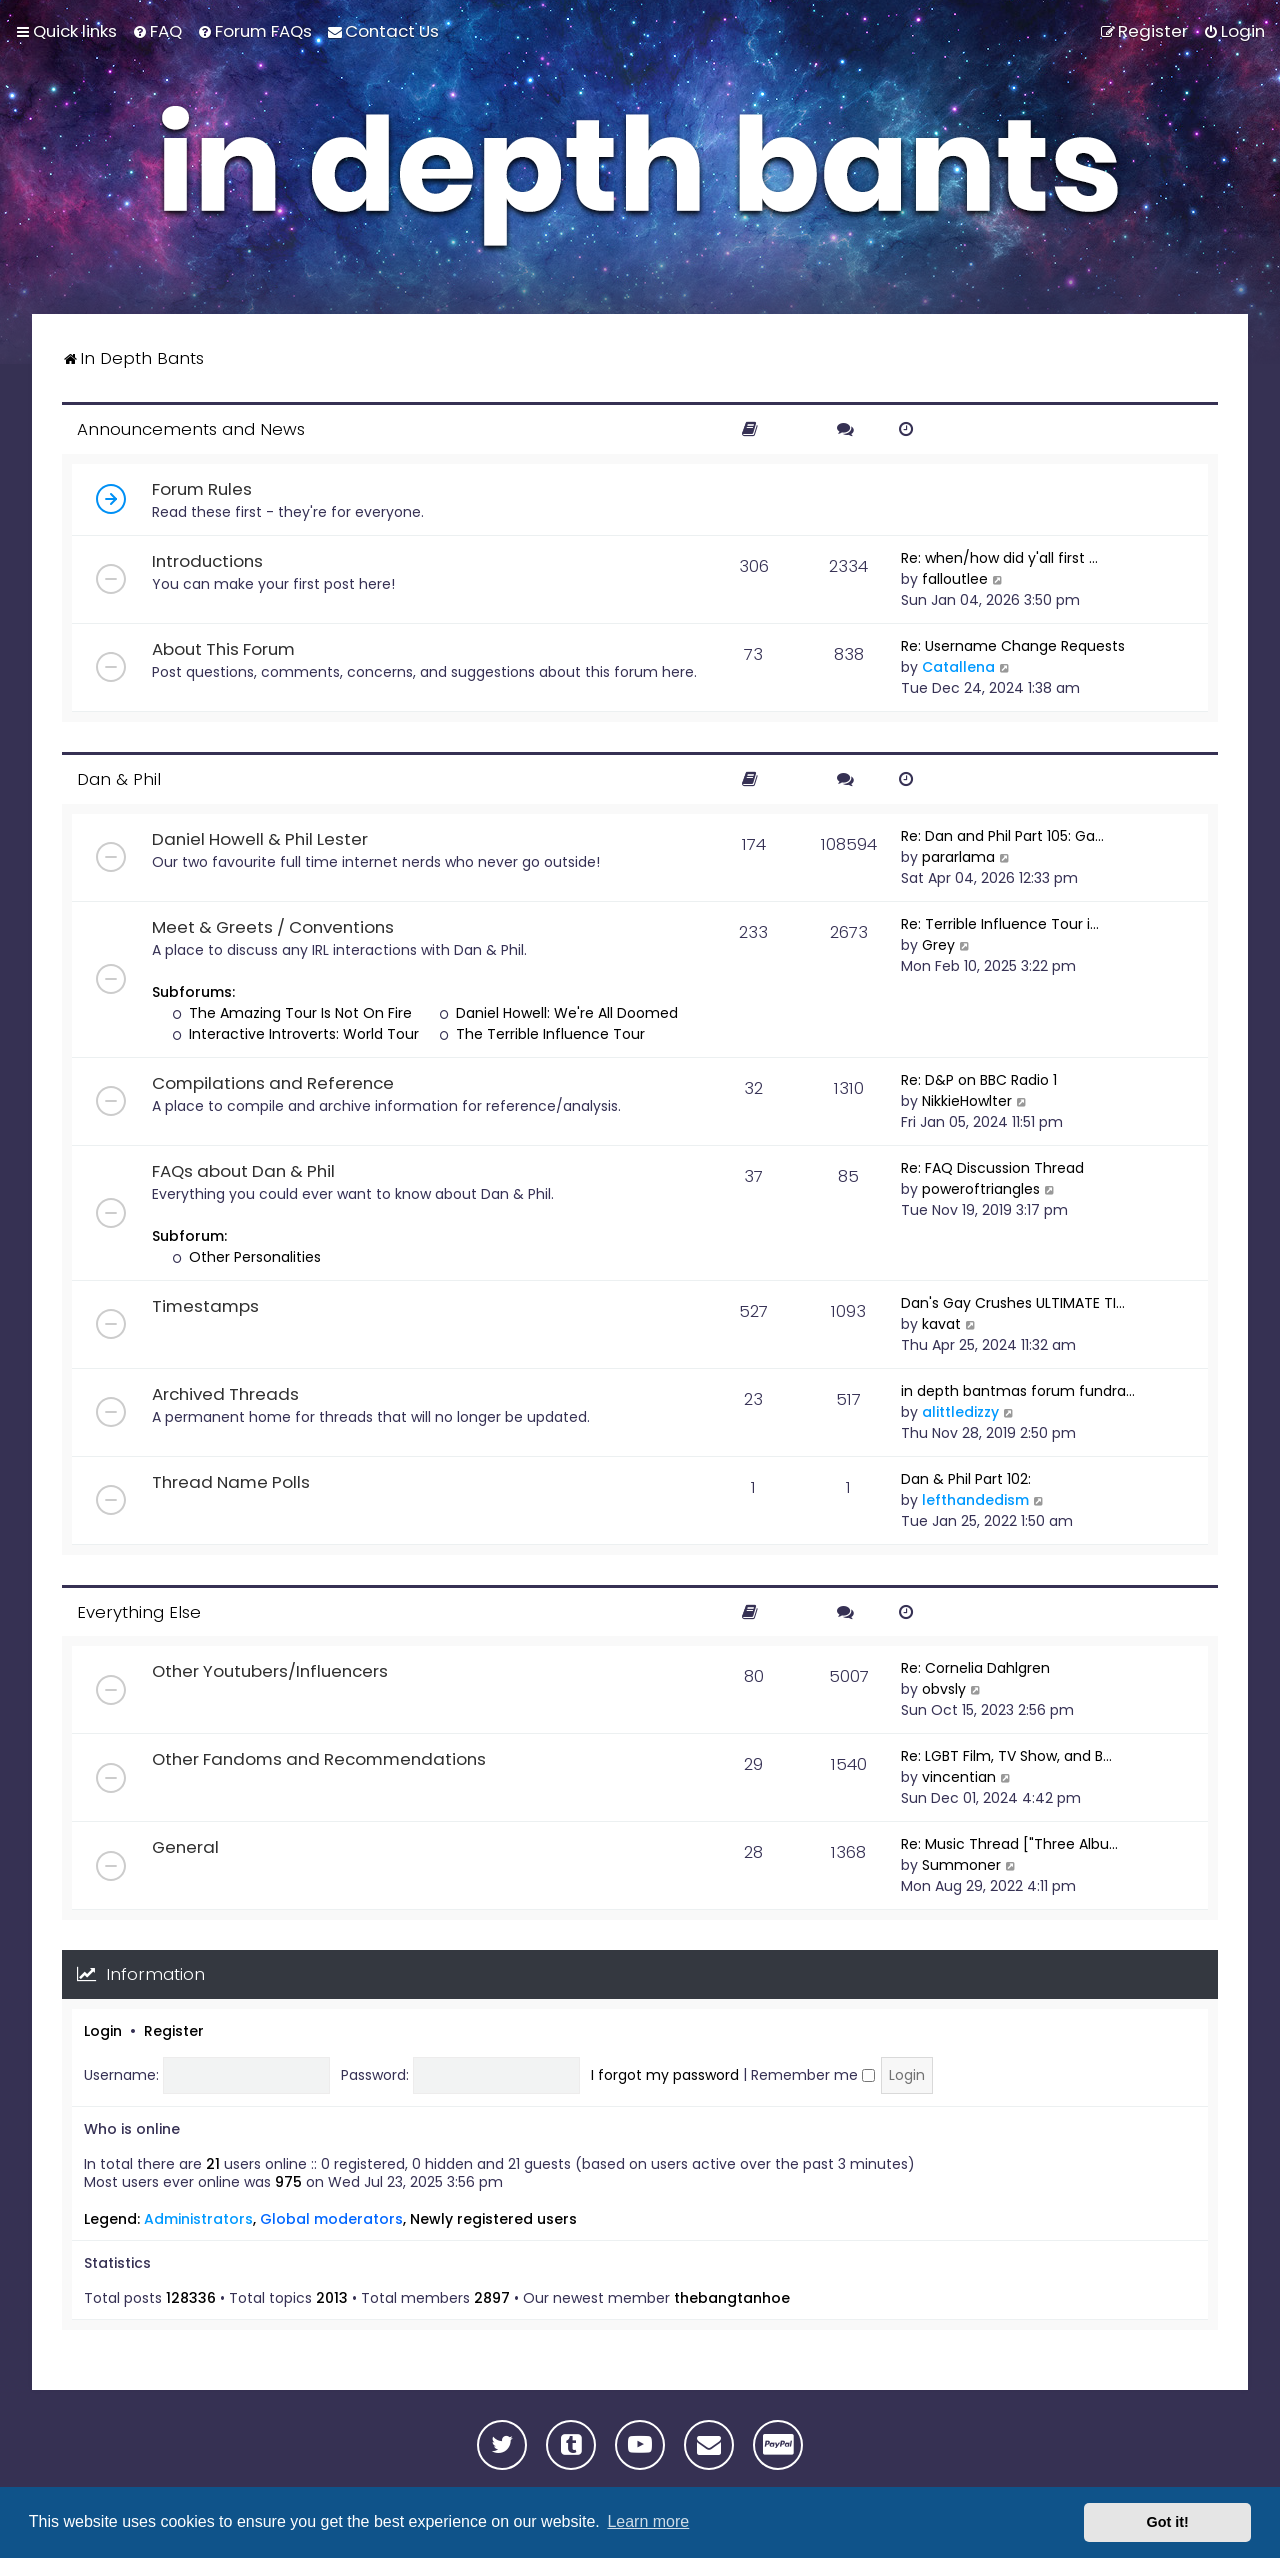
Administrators (198, 2219)
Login (103, 2031)
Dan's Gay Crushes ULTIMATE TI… (1013, 1303)
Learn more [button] (648, 2521)
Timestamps (205, 1306)
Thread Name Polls (231, 1482)
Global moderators (331, 2219)
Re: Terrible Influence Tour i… (1000, 924)
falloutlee (955, 579)
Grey (938, 945)
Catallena (958, 667)
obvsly (944, 1689)
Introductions (207, 561)
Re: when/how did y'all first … (999, 558)
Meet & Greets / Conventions (273, 927)
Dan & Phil (119, 779)
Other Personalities (246, 1257)
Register (174, 2031)
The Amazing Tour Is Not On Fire (292, 1013)
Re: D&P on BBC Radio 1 (979, 1080)
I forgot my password (665, 2075)
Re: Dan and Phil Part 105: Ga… (1002, 836)
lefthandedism (975, 1500)
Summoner (961, 1865)
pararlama (958, 857)
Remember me (813, 2075)
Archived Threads (225, 1394)
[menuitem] (157, 31)
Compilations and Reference (273, 1083)
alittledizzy (960, 1412)
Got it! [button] (1168, 2522)
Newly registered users (493, 2219)
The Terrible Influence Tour (542, 1034)
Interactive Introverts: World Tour (295, 1034)
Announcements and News (191, 429)
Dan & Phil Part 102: (966, 1479)
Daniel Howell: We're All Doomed (558, 1013)
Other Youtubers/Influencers (270, 1671)
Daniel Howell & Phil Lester (260, 839)
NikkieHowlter (967, 1101)
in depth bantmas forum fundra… (1018, 1391)
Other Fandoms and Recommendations (319, 1759)
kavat (941, 1324)
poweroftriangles (981, 1189)
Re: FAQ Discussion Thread (992, 1168)
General (185, 1847)
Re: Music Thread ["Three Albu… (1009, 1844)
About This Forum (223, 649)
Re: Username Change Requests (1013, 646)
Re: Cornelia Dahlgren (975, 1668)
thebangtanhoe (732, 2298)
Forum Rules (202, 489)
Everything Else (139, 1612)
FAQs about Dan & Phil (243, 1171)
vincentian (959, 1777)
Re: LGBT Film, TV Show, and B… (1006, 1756)
